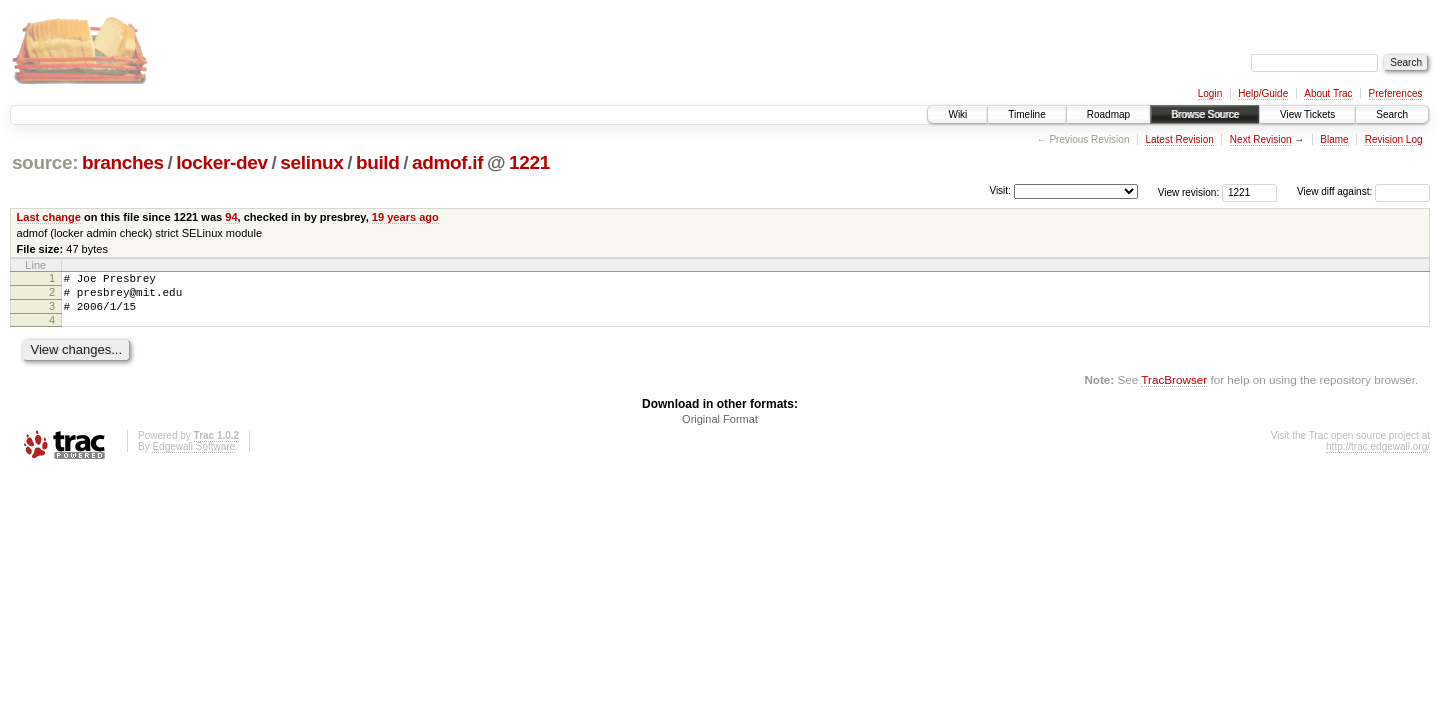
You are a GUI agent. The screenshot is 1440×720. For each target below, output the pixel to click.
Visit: (1000, 190)
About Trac (1328, 93)
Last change (49, 217)
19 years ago (405, 217)
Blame (1334, 139)
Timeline (1026, 114)
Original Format (720, 428)
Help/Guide (1263, 93)
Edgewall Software (193, 455)
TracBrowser (1174, 388)
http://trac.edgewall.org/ (1378, 455)
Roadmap (1108, 114)
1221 (529, 162)
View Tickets (1307, 114)
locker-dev (222, 162)
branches (123, 162)
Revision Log (1394, 139)
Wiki (957, 114)
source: (45, 162)
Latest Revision (1179, 139)
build (378, 162)
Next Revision (1261, 139)
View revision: (1189, 191)
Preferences (1396, 93)
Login (1210, 93)
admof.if (447, 162)
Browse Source (1205, 114)
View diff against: (1363, 191)
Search (1392, 114)
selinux (311, 162)
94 (231, 217)
